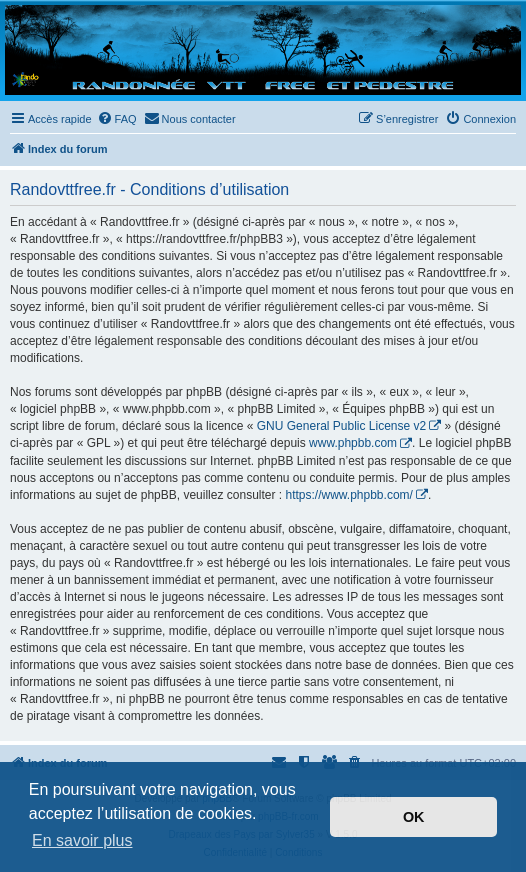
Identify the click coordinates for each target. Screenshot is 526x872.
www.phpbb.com (353, 443)
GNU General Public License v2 (341, 426)
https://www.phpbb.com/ (348, 495)
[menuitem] (117, 119)
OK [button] (414, 817)
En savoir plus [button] (82, 840)
